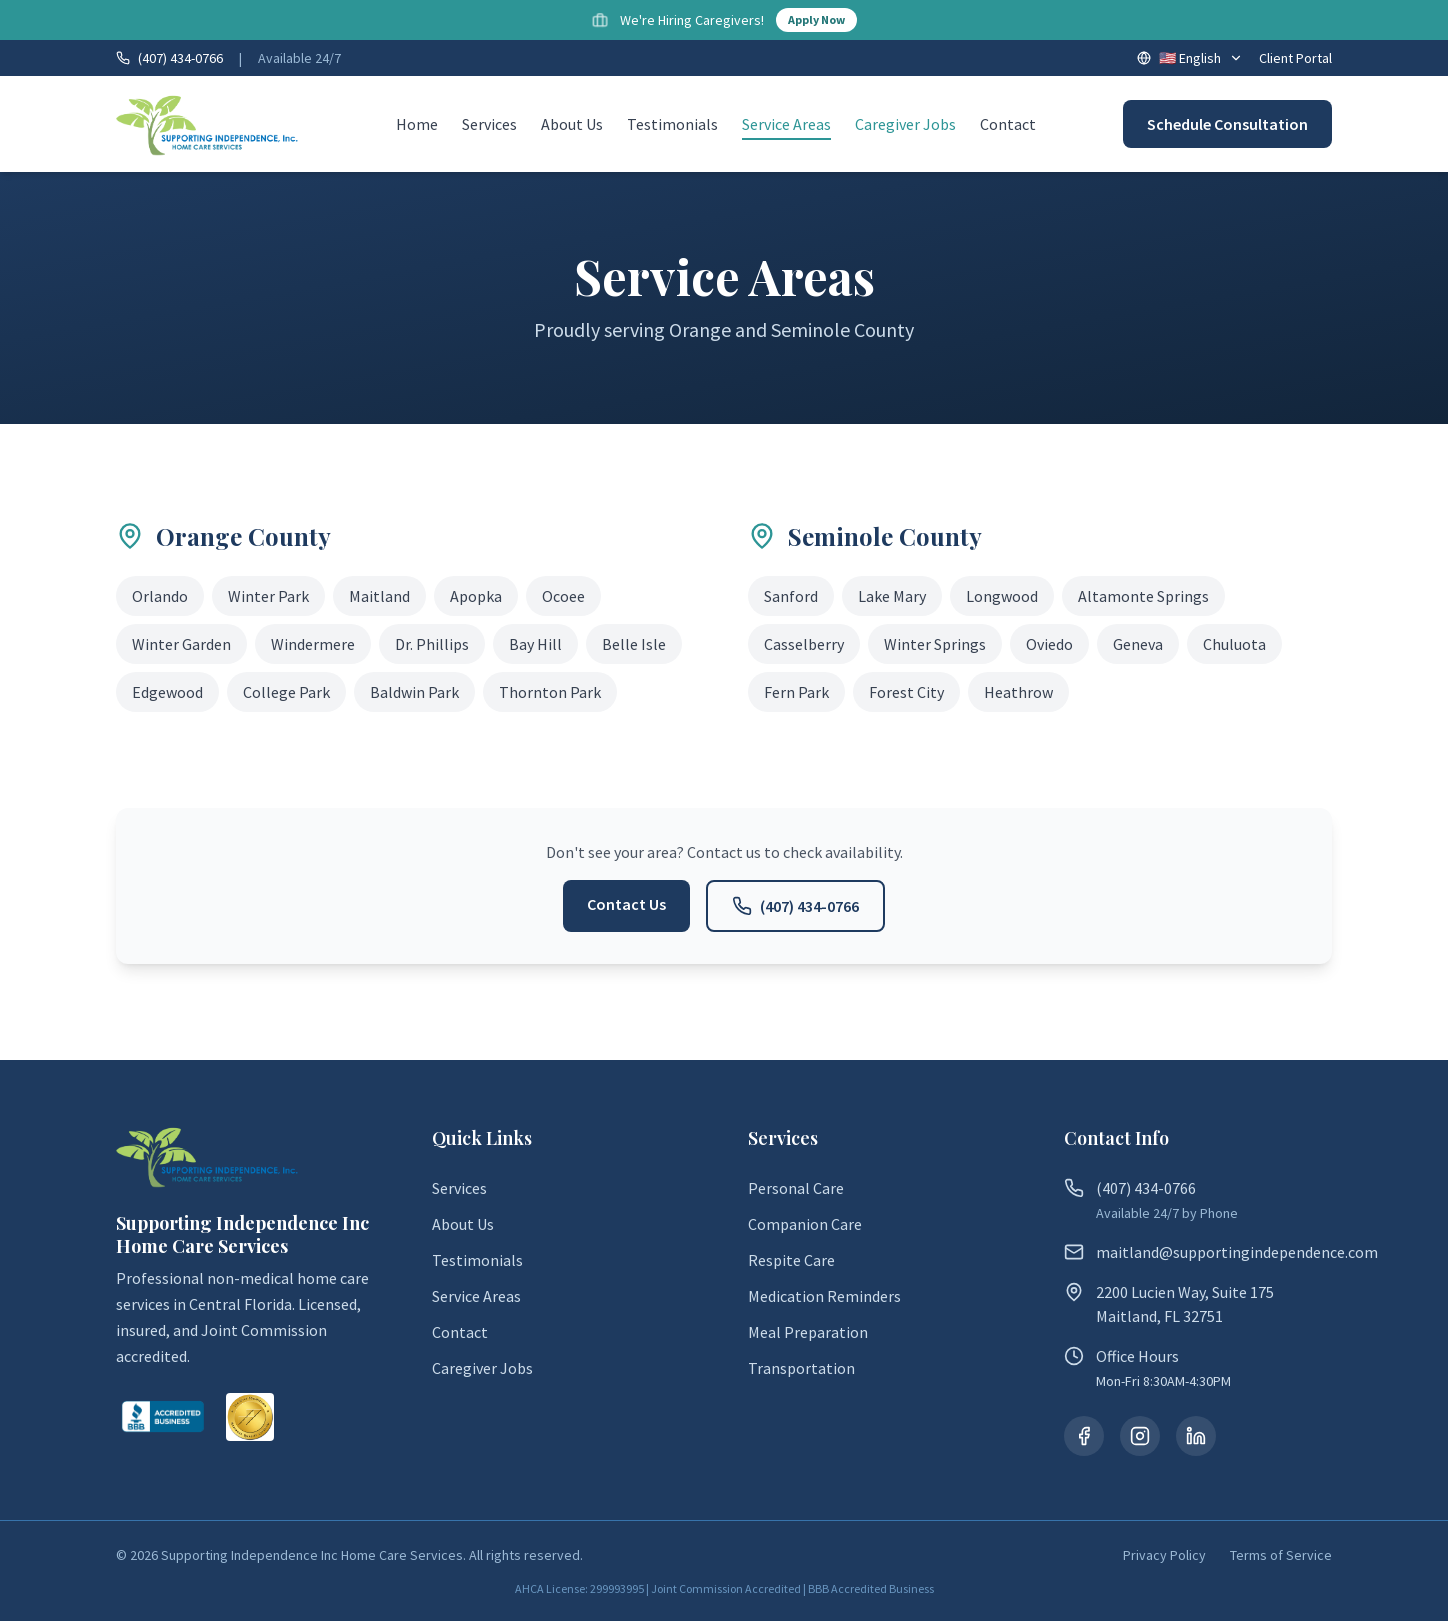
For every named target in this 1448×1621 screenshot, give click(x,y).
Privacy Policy (1164, 1555)
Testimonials (672, 124)
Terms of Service (1281, 1555)
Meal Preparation (808, 1332)
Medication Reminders (824, 1296)
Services (489, 124)
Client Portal (1295, 58)
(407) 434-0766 (795, 906)
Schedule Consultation (1227, 124)
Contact (1008, 124)
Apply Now (816, 19)
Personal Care (796, 1188)
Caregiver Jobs (905, 124)
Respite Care (791, 1260)
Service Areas (786, 125)
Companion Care (805, 1224)
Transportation (801, 1368)
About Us (572, 124)
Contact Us (626, 904)
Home (417, 124)
